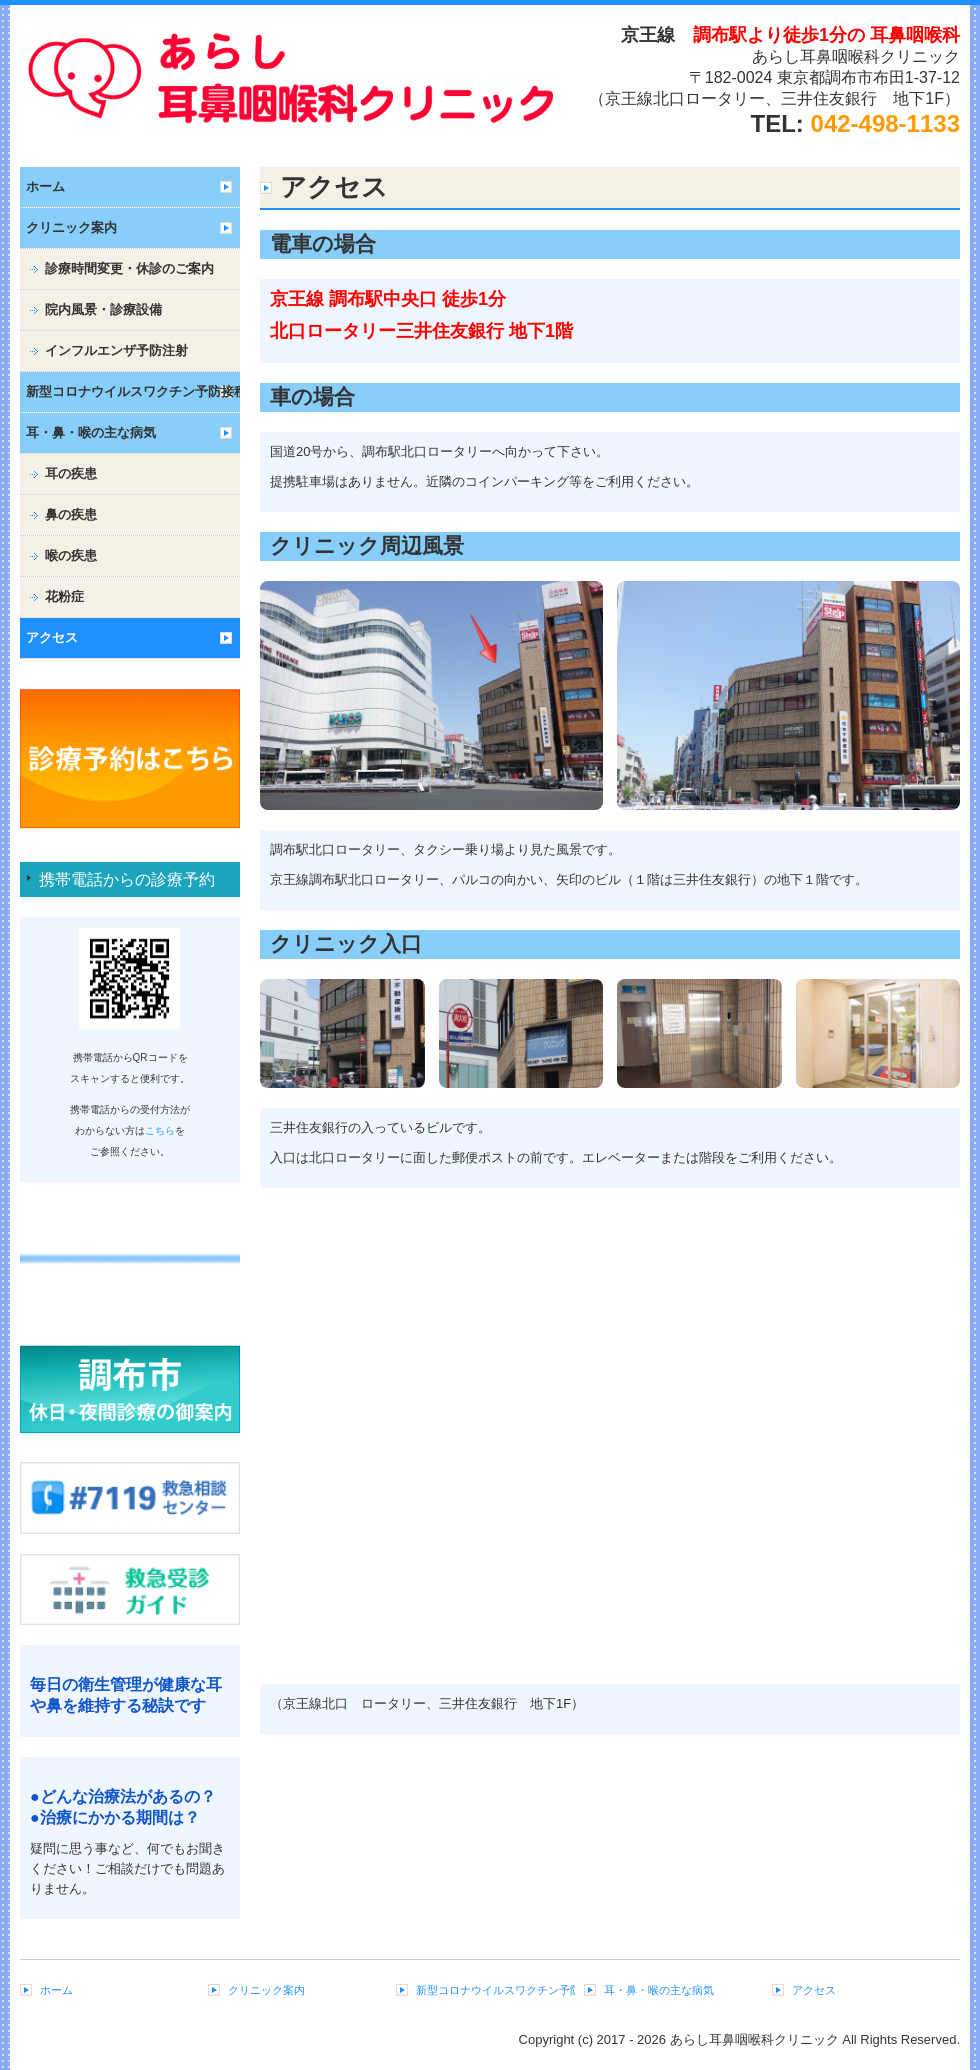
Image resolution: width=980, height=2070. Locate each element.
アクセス (52, 637)
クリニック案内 (71, 227)
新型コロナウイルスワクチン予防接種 (133, 391)
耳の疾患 (71, 473)
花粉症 (64, 596)
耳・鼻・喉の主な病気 (91, 432)
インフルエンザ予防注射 (116, 350)
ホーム (45, 186)
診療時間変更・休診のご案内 (129, 268)
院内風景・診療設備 (103, 309)
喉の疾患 (71, 555)
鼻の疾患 (71, 514)
